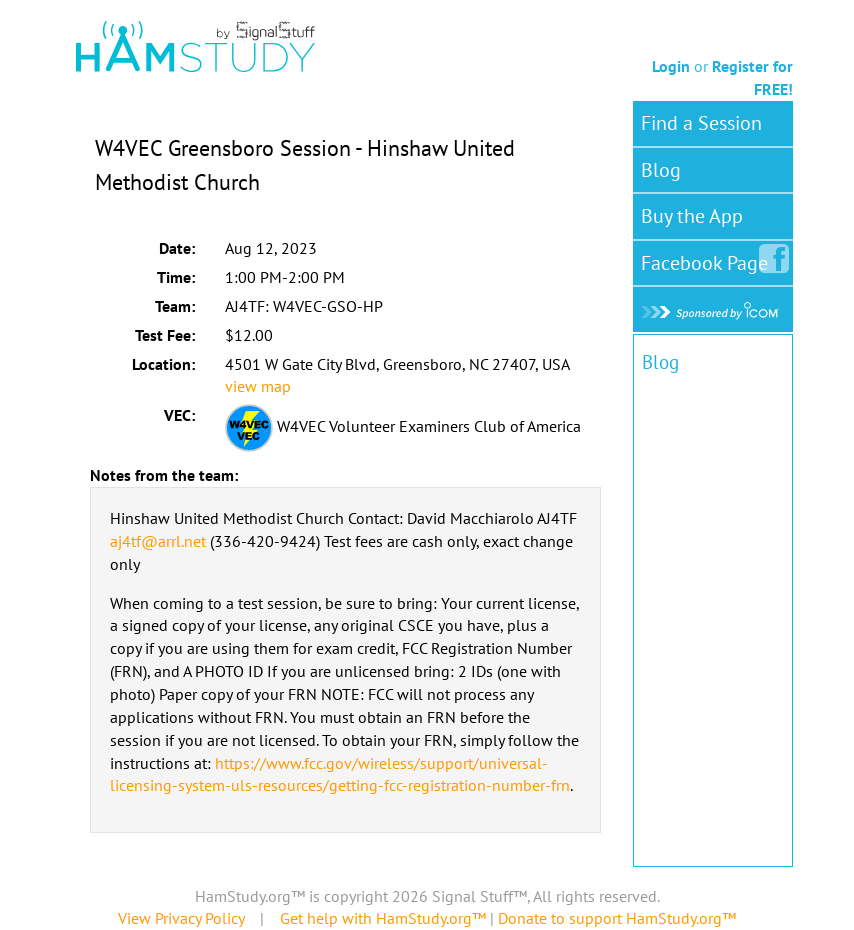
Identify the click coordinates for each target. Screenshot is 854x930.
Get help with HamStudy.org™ (383, 918)
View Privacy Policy (181, 918)
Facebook (708, 259)
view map (258, 386)
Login (671, 66)
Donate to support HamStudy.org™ (617, 918)
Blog (661, 170)
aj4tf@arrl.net (158, 541)
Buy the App (692, 216)
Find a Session (701, 123)
